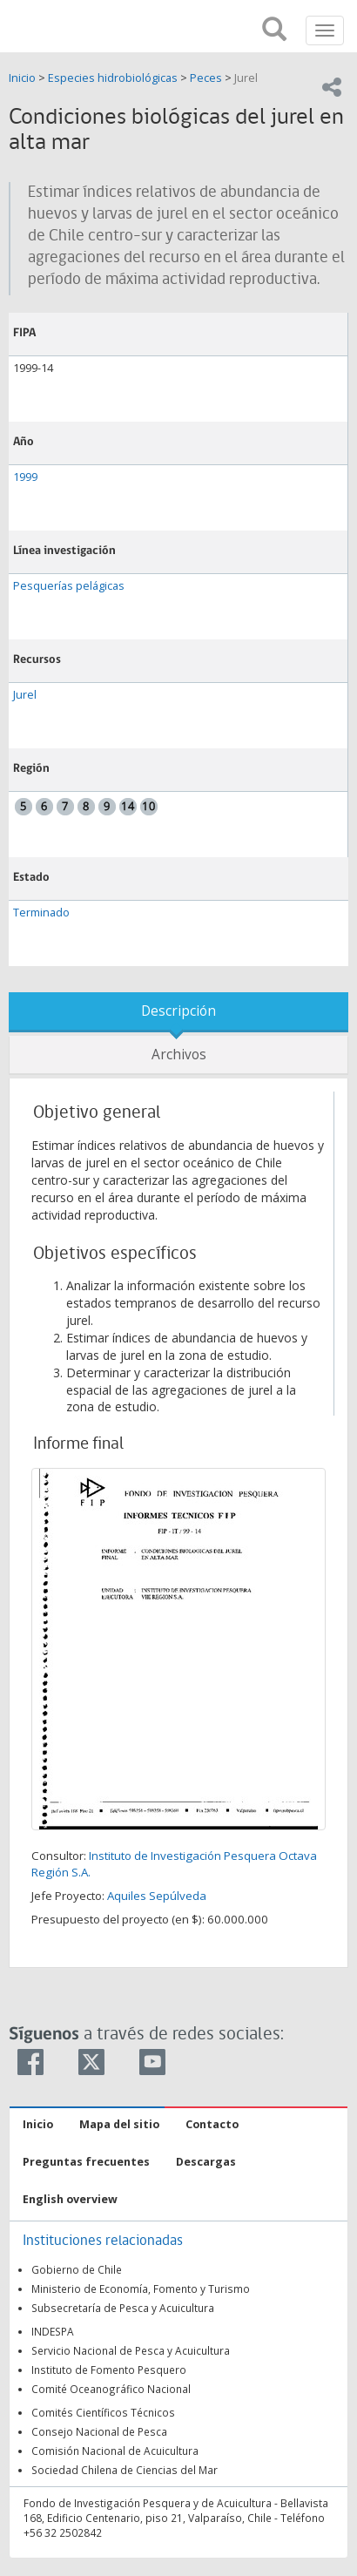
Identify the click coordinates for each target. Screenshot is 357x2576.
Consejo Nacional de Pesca (99, 2431)
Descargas (206, 2161)
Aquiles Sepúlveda (156, 1895)
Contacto (212, 2124)
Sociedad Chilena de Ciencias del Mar (124, 2470)
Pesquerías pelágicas (69, 585)
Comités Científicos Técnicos (103, 2412)
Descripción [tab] (178, 1011)
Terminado (41, 912)
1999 (25, 477)
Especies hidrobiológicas (113, 78)
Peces (206, 78)
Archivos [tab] (179, 1054)
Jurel (246, 78)
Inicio (23, 78)
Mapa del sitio (119, 2124)
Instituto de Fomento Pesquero (108, 2370)
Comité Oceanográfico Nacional (111, 2389)
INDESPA (52, 2331)
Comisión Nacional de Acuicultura (115, 2451)
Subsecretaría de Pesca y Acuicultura (122, 2308)
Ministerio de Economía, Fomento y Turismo (140, 2288)
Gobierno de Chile (76, 2269)
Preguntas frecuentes (86, 2161)
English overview (70, 2199)
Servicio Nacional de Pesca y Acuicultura (130, 2350)
